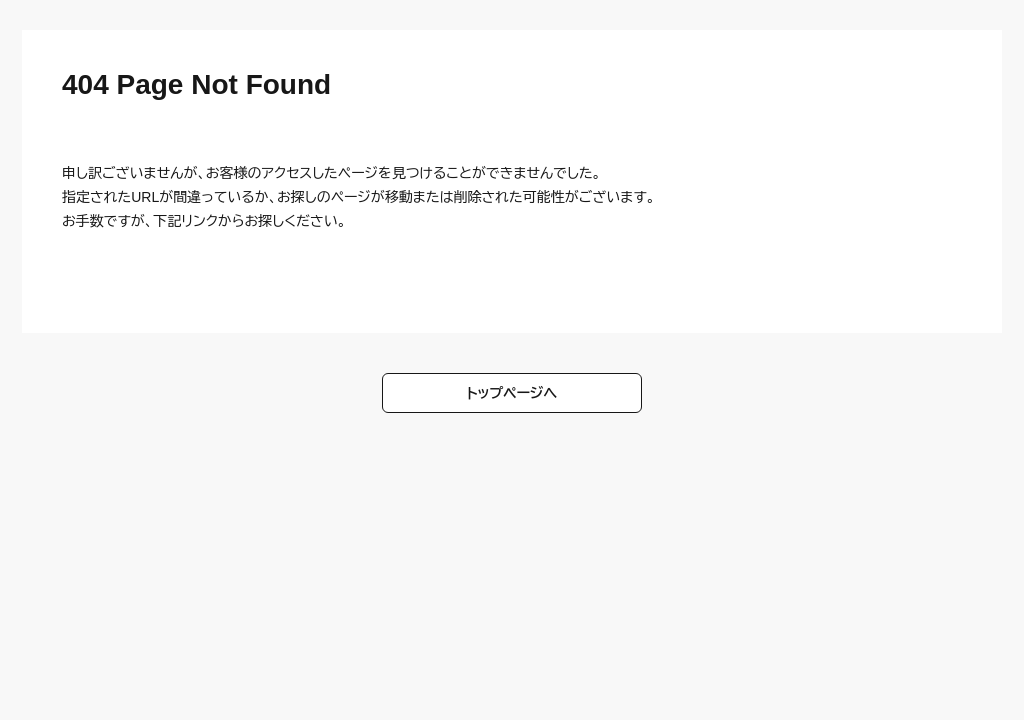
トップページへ (512, 393)
